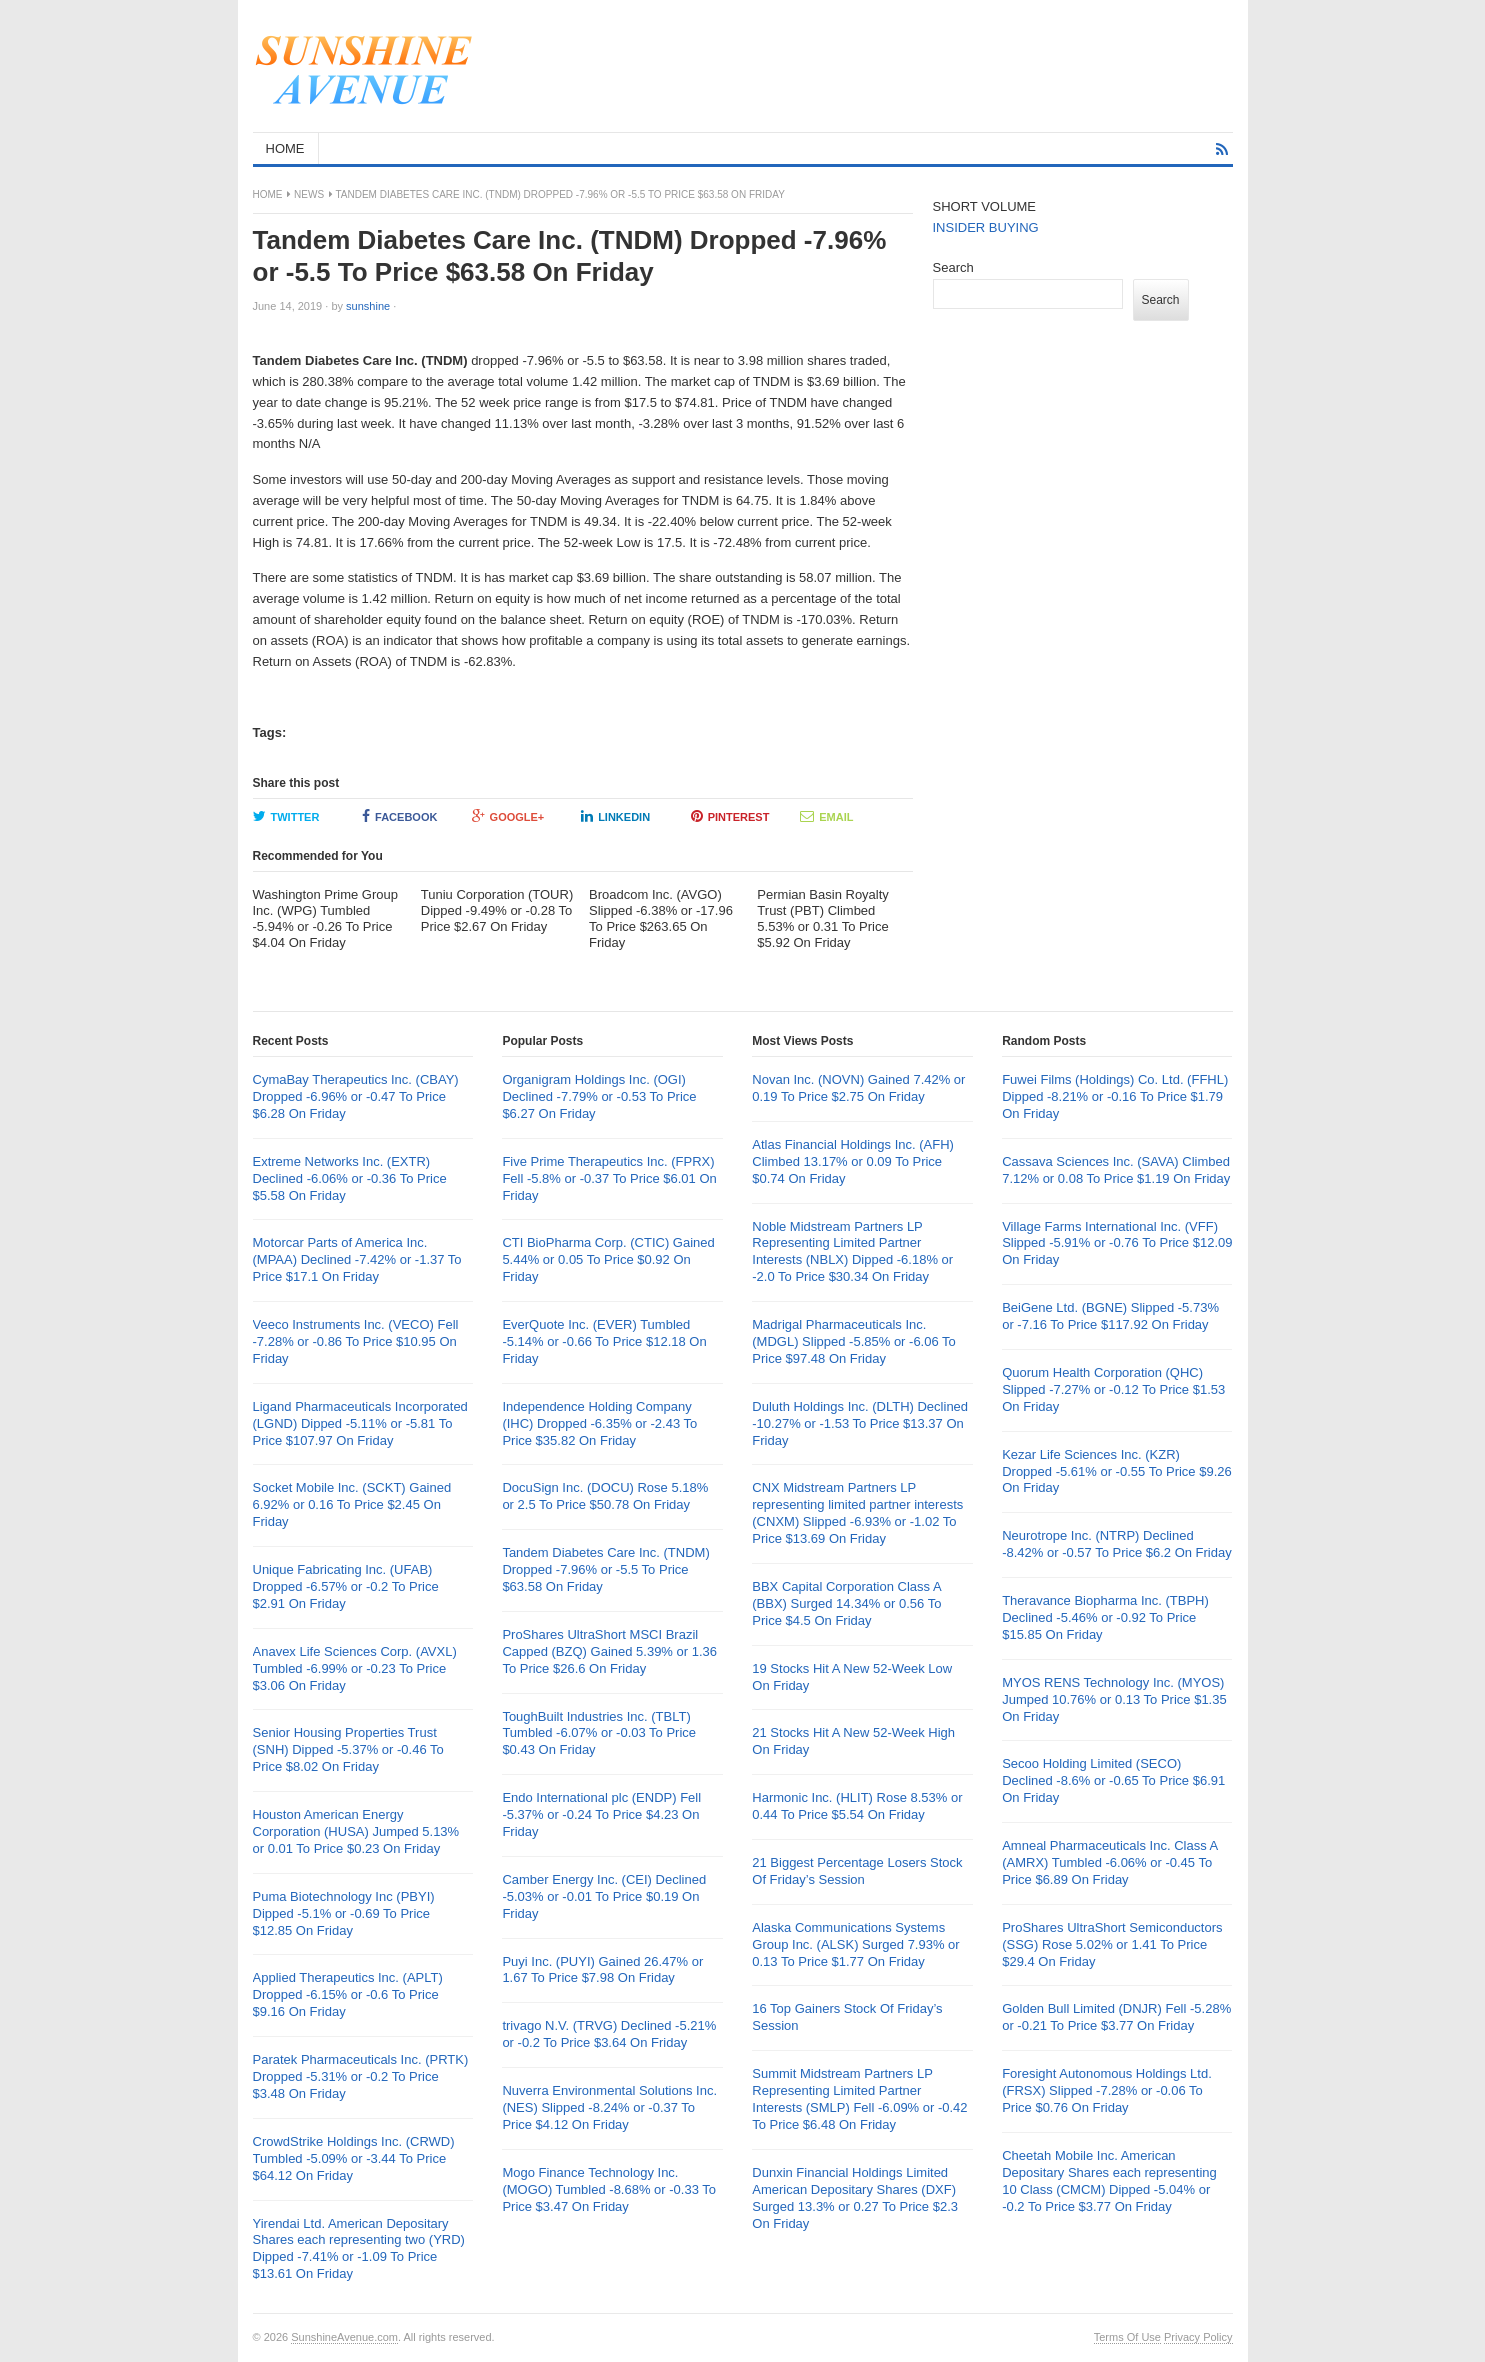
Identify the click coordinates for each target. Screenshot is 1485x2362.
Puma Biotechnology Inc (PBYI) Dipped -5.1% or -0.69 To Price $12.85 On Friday (344, 1913)
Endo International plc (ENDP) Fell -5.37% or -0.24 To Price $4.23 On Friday (601, 1814)
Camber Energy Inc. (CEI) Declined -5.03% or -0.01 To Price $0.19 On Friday (604, 1896)
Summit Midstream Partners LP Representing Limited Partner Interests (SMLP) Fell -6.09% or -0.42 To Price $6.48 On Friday (859, 2099)
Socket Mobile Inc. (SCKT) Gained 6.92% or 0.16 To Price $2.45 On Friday (352, 1504)
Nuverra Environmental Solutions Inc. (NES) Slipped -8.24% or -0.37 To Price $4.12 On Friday (609, 2107)
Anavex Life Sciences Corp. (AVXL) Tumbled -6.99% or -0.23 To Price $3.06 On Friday (355, 1668)
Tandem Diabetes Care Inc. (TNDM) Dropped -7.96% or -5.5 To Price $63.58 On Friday (605, 1569)
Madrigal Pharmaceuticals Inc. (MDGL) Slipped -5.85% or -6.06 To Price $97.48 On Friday (854, 1341)
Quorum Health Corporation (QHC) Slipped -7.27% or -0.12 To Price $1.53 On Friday (1113, 1389)
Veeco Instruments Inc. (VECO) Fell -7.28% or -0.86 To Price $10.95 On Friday (356, 1341)
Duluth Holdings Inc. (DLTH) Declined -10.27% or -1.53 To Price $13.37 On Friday (860, 1423)
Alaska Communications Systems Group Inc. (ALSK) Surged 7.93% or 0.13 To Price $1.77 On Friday (855, 1944)
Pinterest (730, 816)
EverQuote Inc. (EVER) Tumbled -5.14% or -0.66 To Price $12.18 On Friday (604, 1341)
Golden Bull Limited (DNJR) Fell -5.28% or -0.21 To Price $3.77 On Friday (1116, 2017)
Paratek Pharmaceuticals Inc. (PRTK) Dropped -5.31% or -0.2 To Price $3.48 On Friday (361, 2076)
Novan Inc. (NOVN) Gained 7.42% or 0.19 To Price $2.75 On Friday (858, 1088)
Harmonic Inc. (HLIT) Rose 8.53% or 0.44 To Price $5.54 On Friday (857, 1806)
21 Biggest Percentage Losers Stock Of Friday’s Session (857, 1871)
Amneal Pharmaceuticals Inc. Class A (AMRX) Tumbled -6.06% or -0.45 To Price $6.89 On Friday (1109, 1862)
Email (826, 816)
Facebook (399, 816)
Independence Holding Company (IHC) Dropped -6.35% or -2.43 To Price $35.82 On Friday (599, 1423)
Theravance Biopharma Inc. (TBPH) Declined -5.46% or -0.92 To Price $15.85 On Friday (1105, 1617)
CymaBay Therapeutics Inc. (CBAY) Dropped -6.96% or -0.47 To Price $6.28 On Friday (356, 1096)
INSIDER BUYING (986, 227)
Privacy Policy (1198, 2337)
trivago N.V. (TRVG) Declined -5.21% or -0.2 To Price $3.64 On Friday (609, 2034)
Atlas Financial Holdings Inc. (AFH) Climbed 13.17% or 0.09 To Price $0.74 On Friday (853, 1161)
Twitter (286, 816)
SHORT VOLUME (985, 206)
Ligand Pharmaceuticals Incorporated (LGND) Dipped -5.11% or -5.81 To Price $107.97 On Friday (360, 1423)
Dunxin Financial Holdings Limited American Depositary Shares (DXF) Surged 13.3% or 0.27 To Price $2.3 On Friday (855, 2198)
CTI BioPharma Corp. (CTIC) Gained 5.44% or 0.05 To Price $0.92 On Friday (608, 1259)
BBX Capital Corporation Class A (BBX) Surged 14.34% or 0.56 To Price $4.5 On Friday (846, 1603)
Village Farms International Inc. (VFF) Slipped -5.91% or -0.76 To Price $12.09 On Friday (1117, 1243)
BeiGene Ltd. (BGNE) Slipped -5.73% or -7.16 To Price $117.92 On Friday (1110, 1316)
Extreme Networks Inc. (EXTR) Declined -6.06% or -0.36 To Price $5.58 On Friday (350, 1178)
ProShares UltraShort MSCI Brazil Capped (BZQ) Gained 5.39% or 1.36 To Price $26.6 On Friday (609, 1651)
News (309, 194)
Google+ (508, 816)
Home (268, 194)
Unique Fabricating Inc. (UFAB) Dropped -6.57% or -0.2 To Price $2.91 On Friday (346, 1586)
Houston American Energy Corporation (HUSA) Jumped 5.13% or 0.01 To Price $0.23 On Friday (356, 1831)
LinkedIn (615, 816)
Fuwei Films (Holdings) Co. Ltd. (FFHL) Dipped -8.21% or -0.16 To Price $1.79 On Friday (1115, 1096)
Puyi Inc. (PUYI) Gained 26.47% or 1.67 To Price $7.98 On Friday (602, 1970)
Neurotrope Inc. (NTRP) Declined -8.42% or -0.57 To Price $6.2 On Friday (1117, 1544)
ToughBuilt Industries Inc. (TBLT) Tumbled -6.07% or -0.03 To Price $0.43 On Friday (599, 1733)
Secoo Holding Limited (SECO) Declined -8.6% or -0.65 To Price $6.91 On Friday (1113, 1780)
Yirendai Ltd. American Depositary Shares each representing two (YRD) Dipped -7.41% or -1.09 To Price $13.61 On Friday (359, 2249)
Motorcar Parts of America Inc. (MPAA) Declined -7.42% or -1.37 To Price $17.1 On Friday (357, 1259)
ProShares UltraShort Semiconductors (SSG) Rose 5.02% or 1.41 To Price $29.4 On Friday (1112, 1944)
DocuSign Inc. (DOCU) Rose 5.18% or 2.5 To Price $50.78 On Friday (605, 1496)
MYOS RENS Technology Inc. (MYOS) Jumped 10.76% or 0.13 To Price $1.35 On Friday (1114, 1699)
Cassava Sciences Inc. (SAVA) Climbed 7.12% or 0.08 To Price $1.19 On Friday (1116, 1170)
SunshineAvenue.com (344, 2337)
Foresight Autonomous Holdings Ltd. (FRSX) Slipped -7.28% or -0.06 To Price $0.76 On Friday (1107, 2090)
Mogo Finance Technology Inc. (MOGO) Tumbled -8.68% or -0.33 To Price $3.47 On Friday (609, 2189)
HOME (285, 148)
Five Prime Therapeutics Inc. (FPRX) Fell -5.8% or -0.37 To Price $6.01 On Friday (609, 1178)
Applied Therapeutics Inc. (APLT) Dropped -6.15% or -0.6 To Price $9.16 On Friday (348, 1994)
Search (953, 267)
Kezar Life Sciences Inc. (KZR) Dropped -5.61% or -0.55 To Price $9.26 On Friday (1117, 1471)
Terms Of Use (1127, 2337)
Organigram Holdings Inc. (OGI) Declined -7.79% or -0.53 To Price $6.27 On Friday (599, 1096)
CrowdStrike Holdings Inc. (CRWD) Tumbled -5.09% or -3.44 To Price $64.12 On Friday (354, 2158)
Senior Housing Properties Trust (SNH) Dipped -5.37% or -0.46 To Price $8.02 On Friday (348, 1749)
